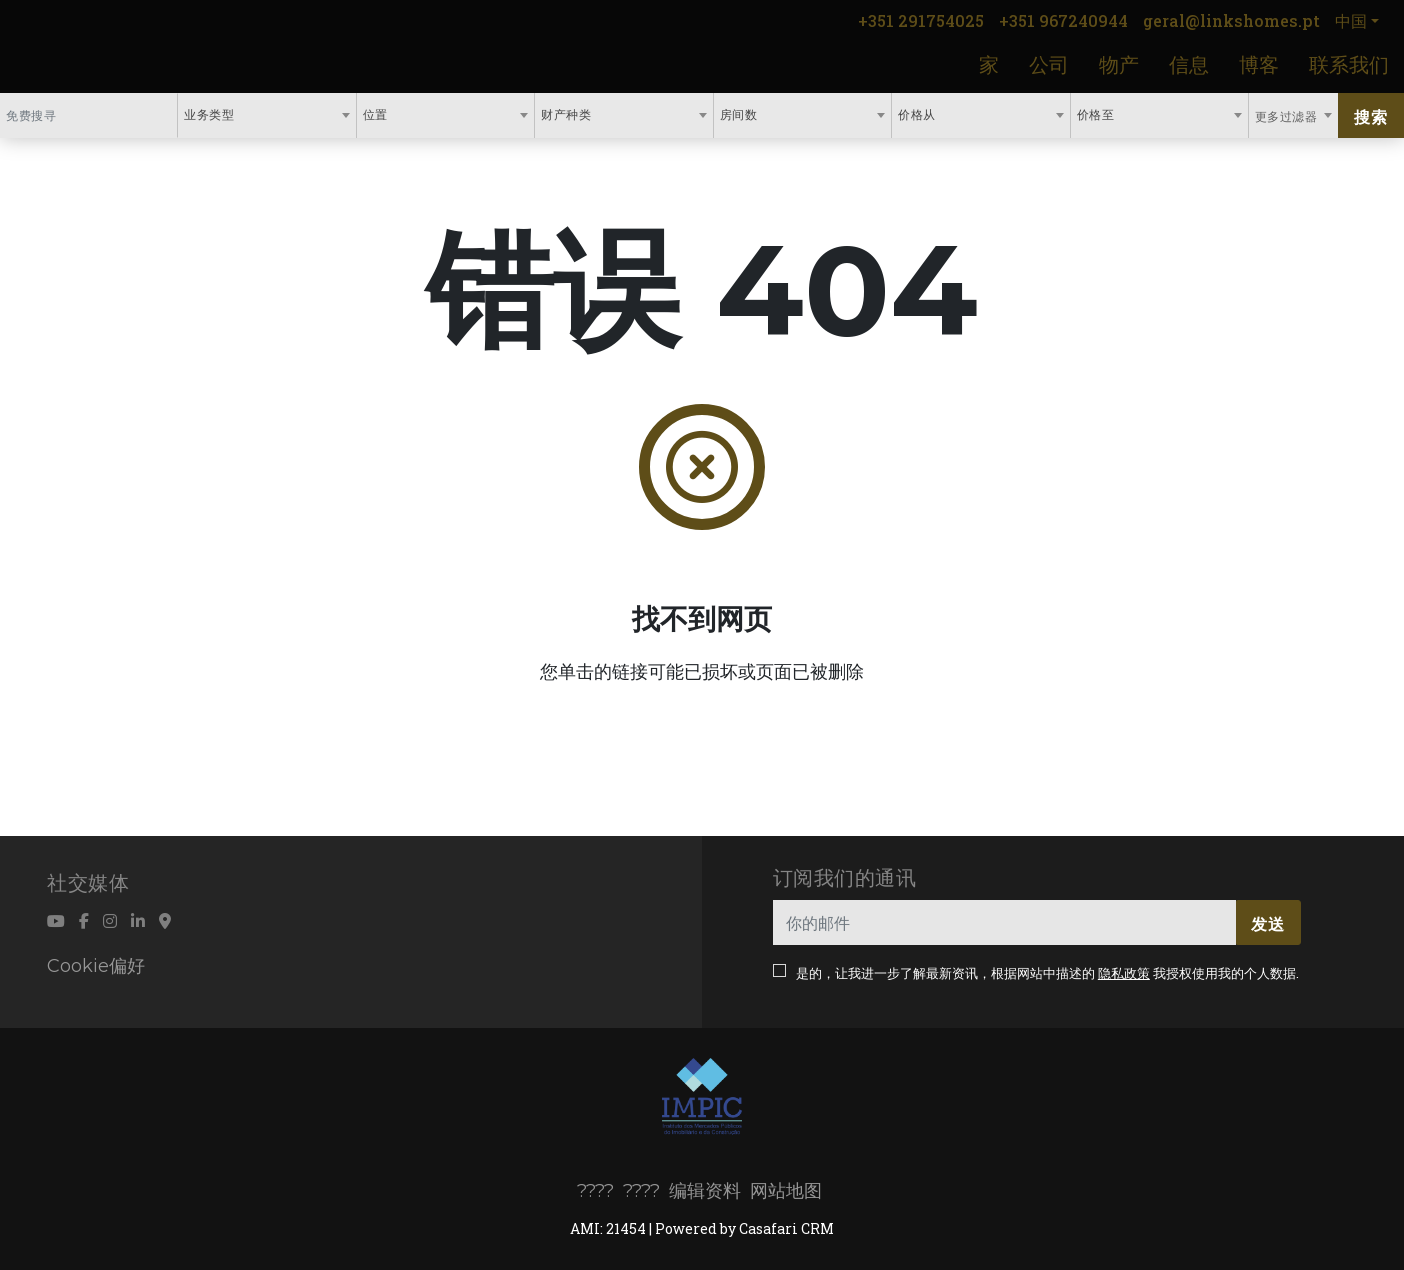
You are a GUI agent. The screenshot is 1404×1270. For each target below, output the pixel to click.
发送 (1268, 923)
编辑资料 (705, 1191)
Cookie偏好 (96, 966)
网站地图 (786, 1191)
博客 (1259, 64)
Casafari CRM (786, 1228)
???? (595, 1191)
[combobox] (266, 115)
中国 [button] (1351, 20)
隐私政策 (1124, 973)
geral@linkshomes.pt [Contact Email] (1231, 20)
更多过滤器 (1288, 116)
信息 (1189, 64)
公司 (1049, 64)
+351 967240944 (1063, 20)
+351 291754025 (921, 20)
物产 (1119, 64)
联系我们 (1349, 64)
